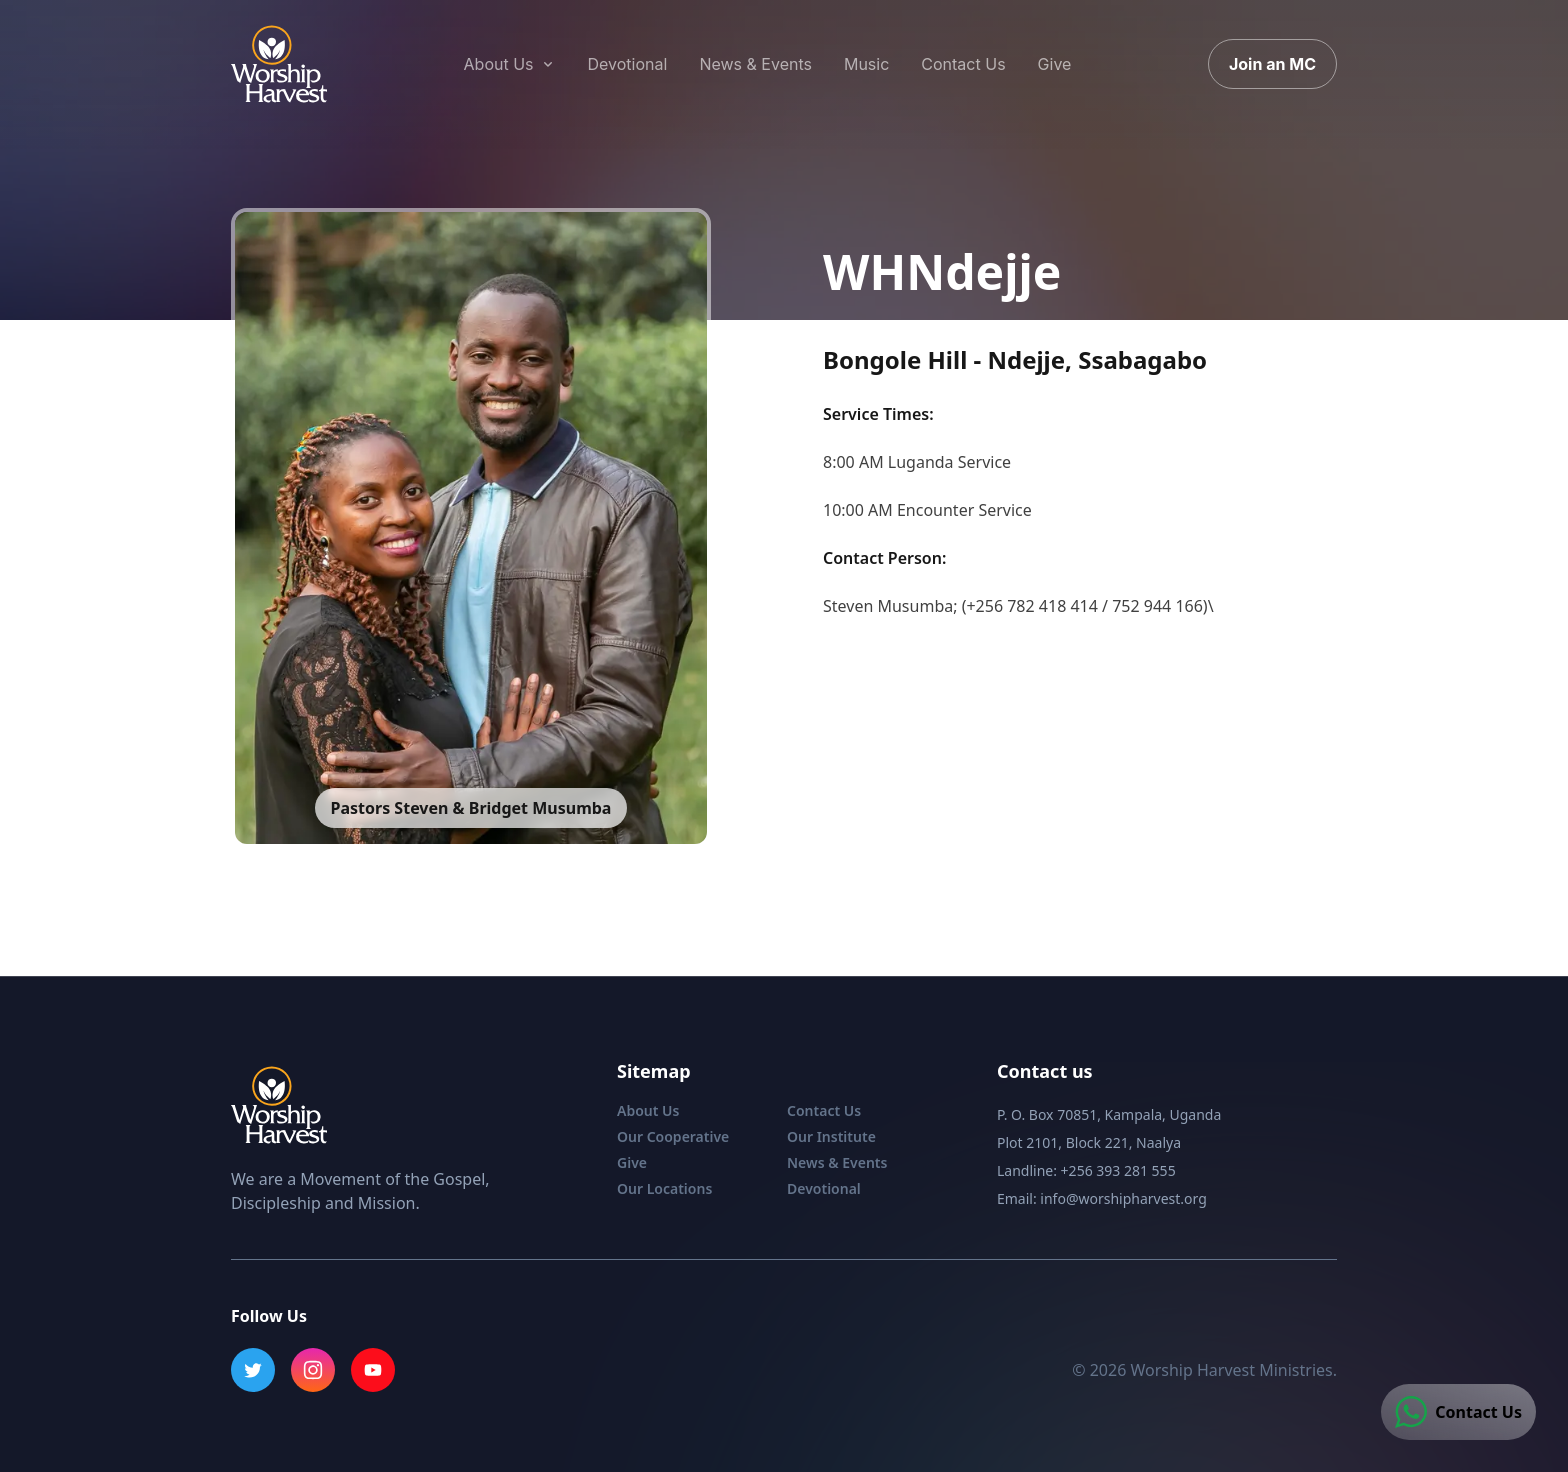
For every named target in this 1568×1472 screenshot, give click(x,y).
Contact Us (824, 1110)
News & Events (837, 1162)
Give (632, 1162)
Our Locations (664, 1188)
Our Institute (831, 1136)
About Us (648, 1110)
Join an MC (1272, 64)
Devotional (824, 1188)
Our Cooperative (673, 1136)
